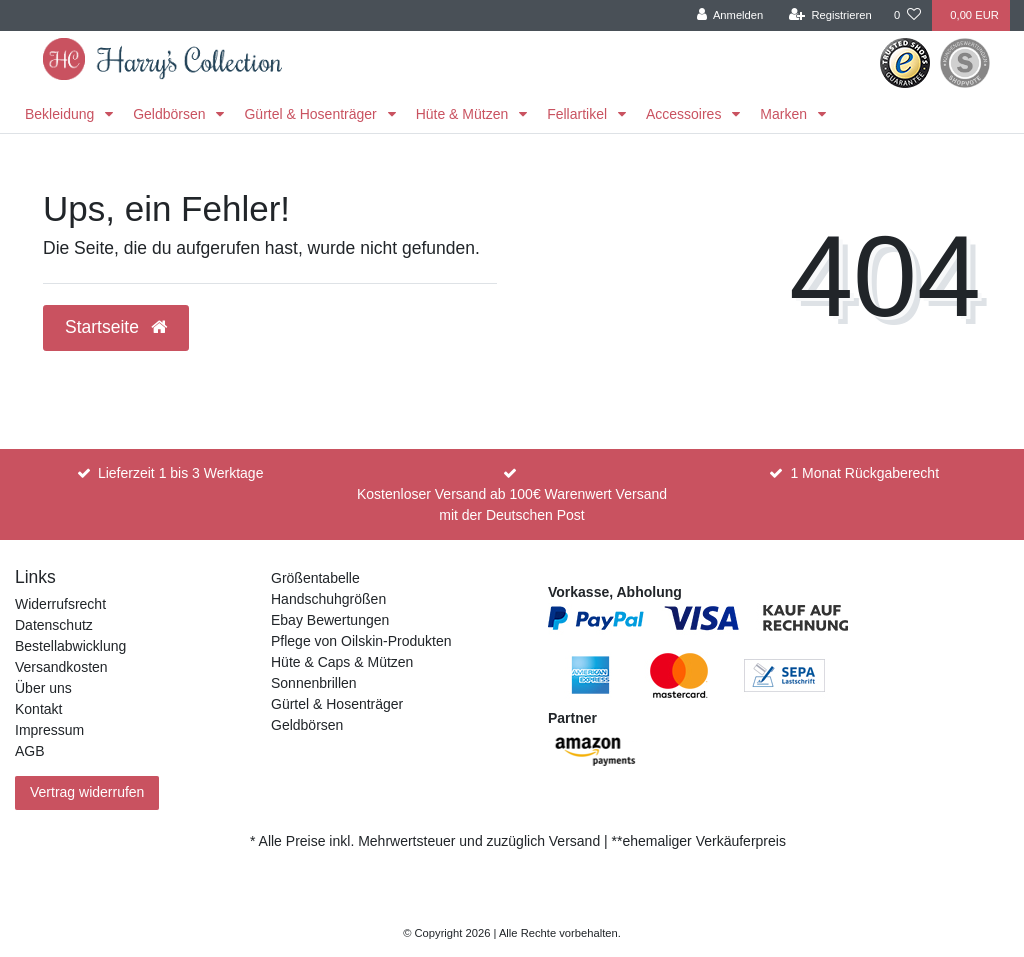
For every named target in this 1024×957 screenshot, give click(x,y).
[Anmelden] (730, 15)
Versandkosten (61, 667)
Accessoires (685, 114)
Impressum (49, 730)
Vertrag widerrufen (87, 792)
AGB (30, 751)
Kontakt (38, 709)
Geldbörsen (171, 114)
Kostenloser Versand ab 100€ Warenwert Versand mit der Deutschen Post (512, 504)
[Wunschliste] (907, 15)
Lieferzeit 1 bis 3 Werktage (181, 473)
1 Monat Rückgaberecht (864, 473)
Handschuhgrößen (328, 599)
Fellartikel (579, 114)
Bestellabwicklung (70, 646)
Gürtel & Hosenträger (312, 114)
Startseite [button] (116, 327)
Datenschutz (54, 625)
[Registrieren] (830, 15)
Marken (785, 114)
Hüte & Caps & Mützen (342, 662)
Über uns (43, 688)
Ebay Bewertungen (330, 620)
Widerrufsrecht (60, 604)
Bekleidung (61, 114)
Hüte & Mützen (464, 114)
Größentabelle (315, 578)
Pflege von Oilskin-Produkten (361, 641)
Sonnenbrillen (314, 683)
